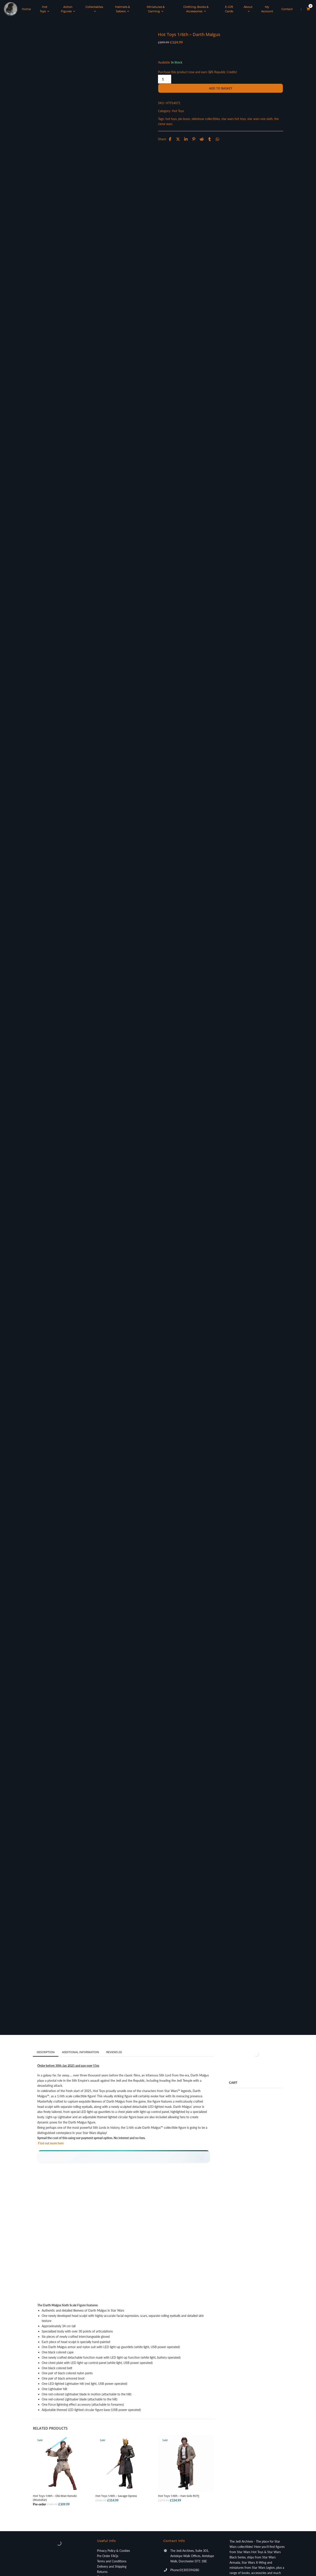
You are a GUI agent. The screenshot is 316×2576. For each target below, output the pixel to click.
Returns (102, 2540)
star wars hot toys (233, 117)
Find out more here (50, 2111)
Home (26, 8)
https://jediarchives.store (194, 2552)
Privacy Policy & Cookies (113, 2519)
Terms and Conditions (111, 2529)
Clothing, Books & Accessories (195, 8)
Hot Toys (44, 8)
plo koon (184, 117)
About (248, 8)
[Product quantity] (164, 77)
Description (46, 2020)
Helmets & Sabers (122, 8)
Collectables (94, 8)
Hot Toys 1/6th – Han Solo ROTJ (178, 2464)
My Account (267, 8)
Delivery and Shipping (111, 2535)
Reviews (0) (114, 2020)
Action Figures (68, 8)
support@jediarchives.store (197, 2547)
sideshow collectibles (206, 117)
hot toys (171, 117)
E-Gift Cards (229, 8)
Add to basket (220, 87)
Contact (287, 8)
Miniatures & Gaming (156, 8)
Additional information (80, 2020)
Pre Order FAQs (107, 2524)
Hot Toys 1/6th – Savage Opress (116, 2464)
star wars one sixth (260, 117)
